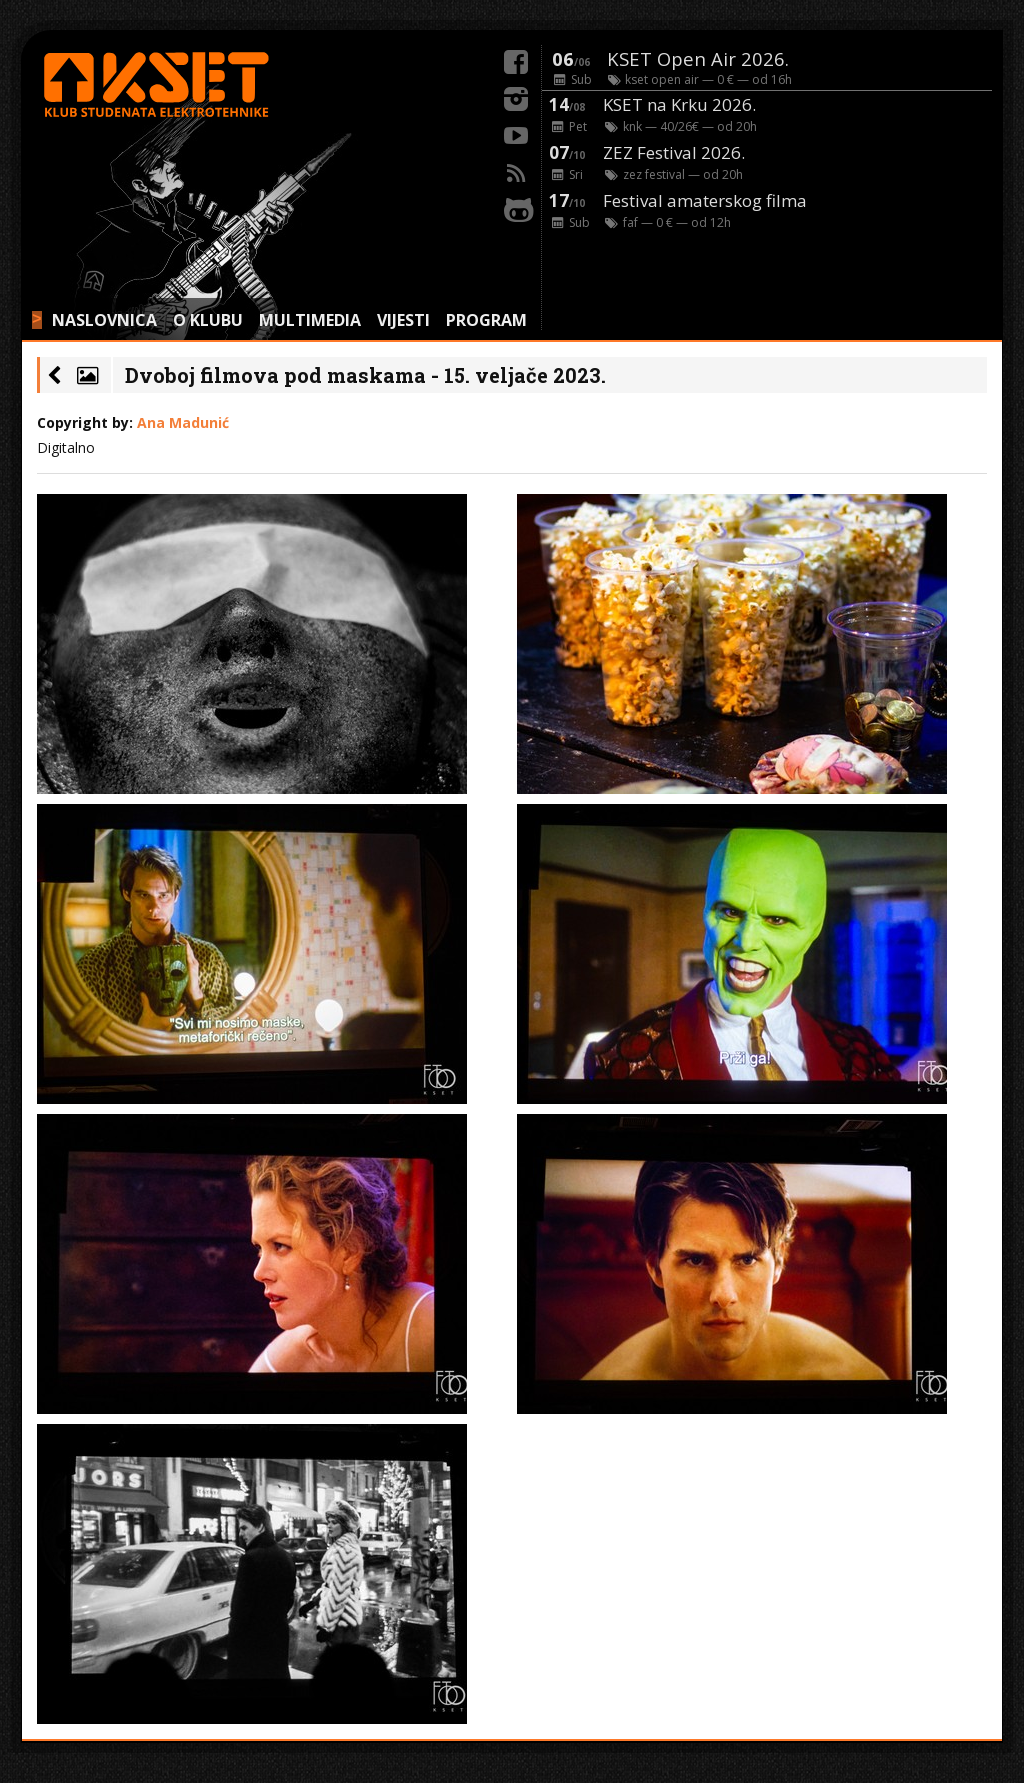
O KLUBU (208, 320)
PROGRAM (486, 320)
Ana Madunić (183, 422)
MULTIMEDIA (310, 320)
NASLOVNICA (104, 320)
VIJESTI (403, 320)
